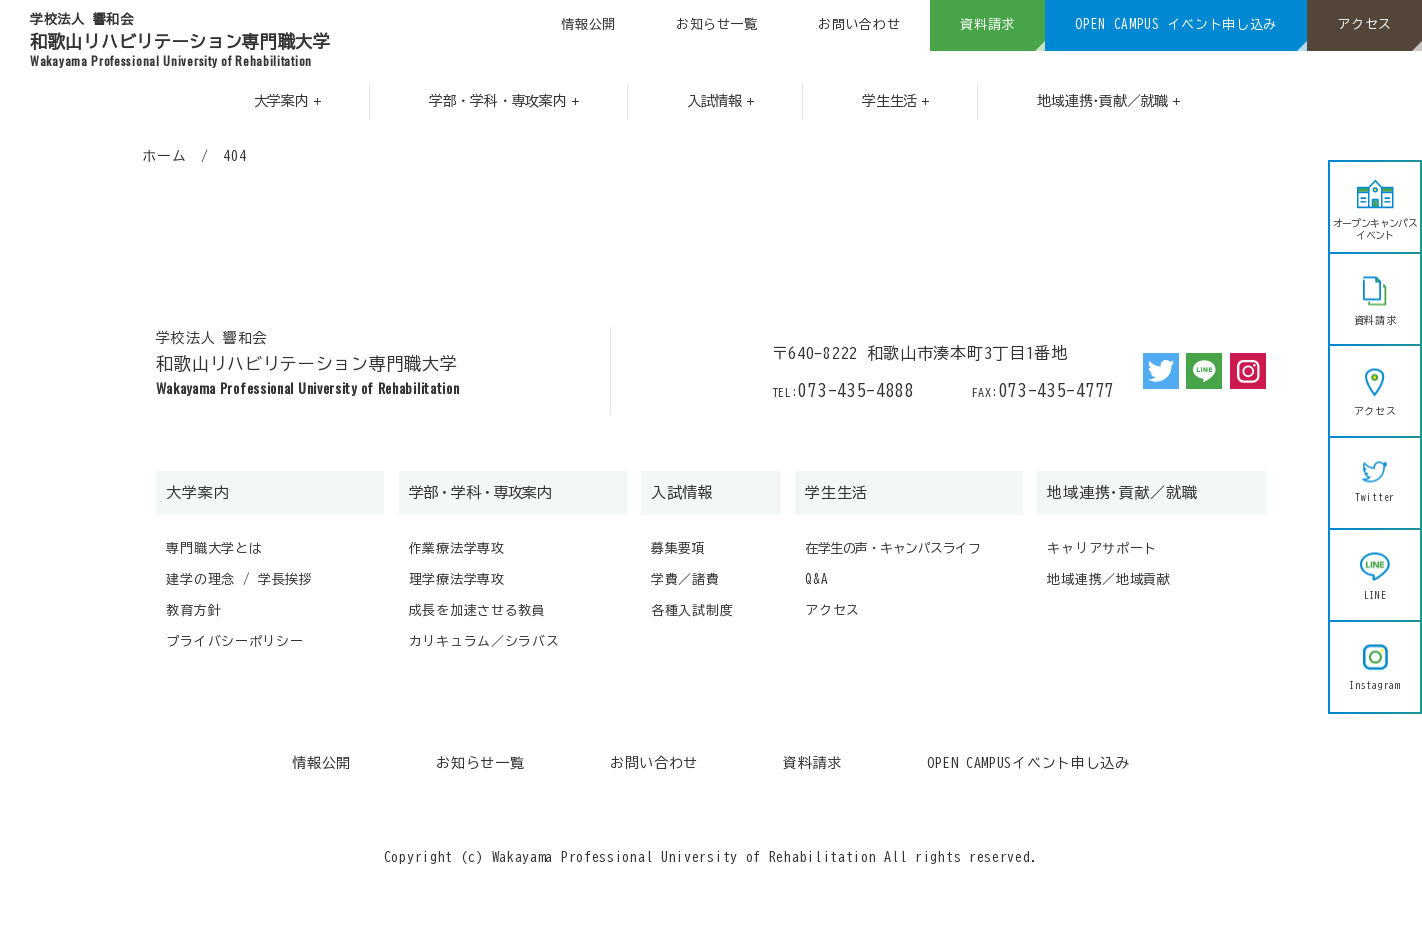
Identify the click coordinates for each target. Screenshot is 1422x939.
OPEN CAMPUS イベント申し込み (1176, 24)
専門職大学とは (214, 548)
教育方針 (193, 610)
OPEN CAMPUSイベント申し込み (1028, 763)
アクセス (1364, 24)
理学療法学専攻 (457, 579)
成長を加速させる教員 (477, 610)
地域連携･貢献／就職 (1122, 492)
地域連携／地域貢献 (1108, 579)
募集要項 (678, 548)
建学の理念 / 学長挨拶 (239, 579)
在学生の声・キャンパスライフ (892, 548)
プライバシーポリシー (234, 641)
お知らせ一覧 (717, 24)
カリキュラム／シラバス (484, 641)
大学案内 (197, 492)
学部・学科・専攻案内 (480, 492)
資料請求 (987, 24)
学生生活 (836, 492)
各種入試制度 (692, 610)
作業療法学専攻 (457, 548)
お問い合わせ (859, 24)
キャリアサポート (1102, 548)
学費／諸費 (685, 579)
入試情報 (682, 492)
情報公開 (588, 24)
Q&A (816, 579)
